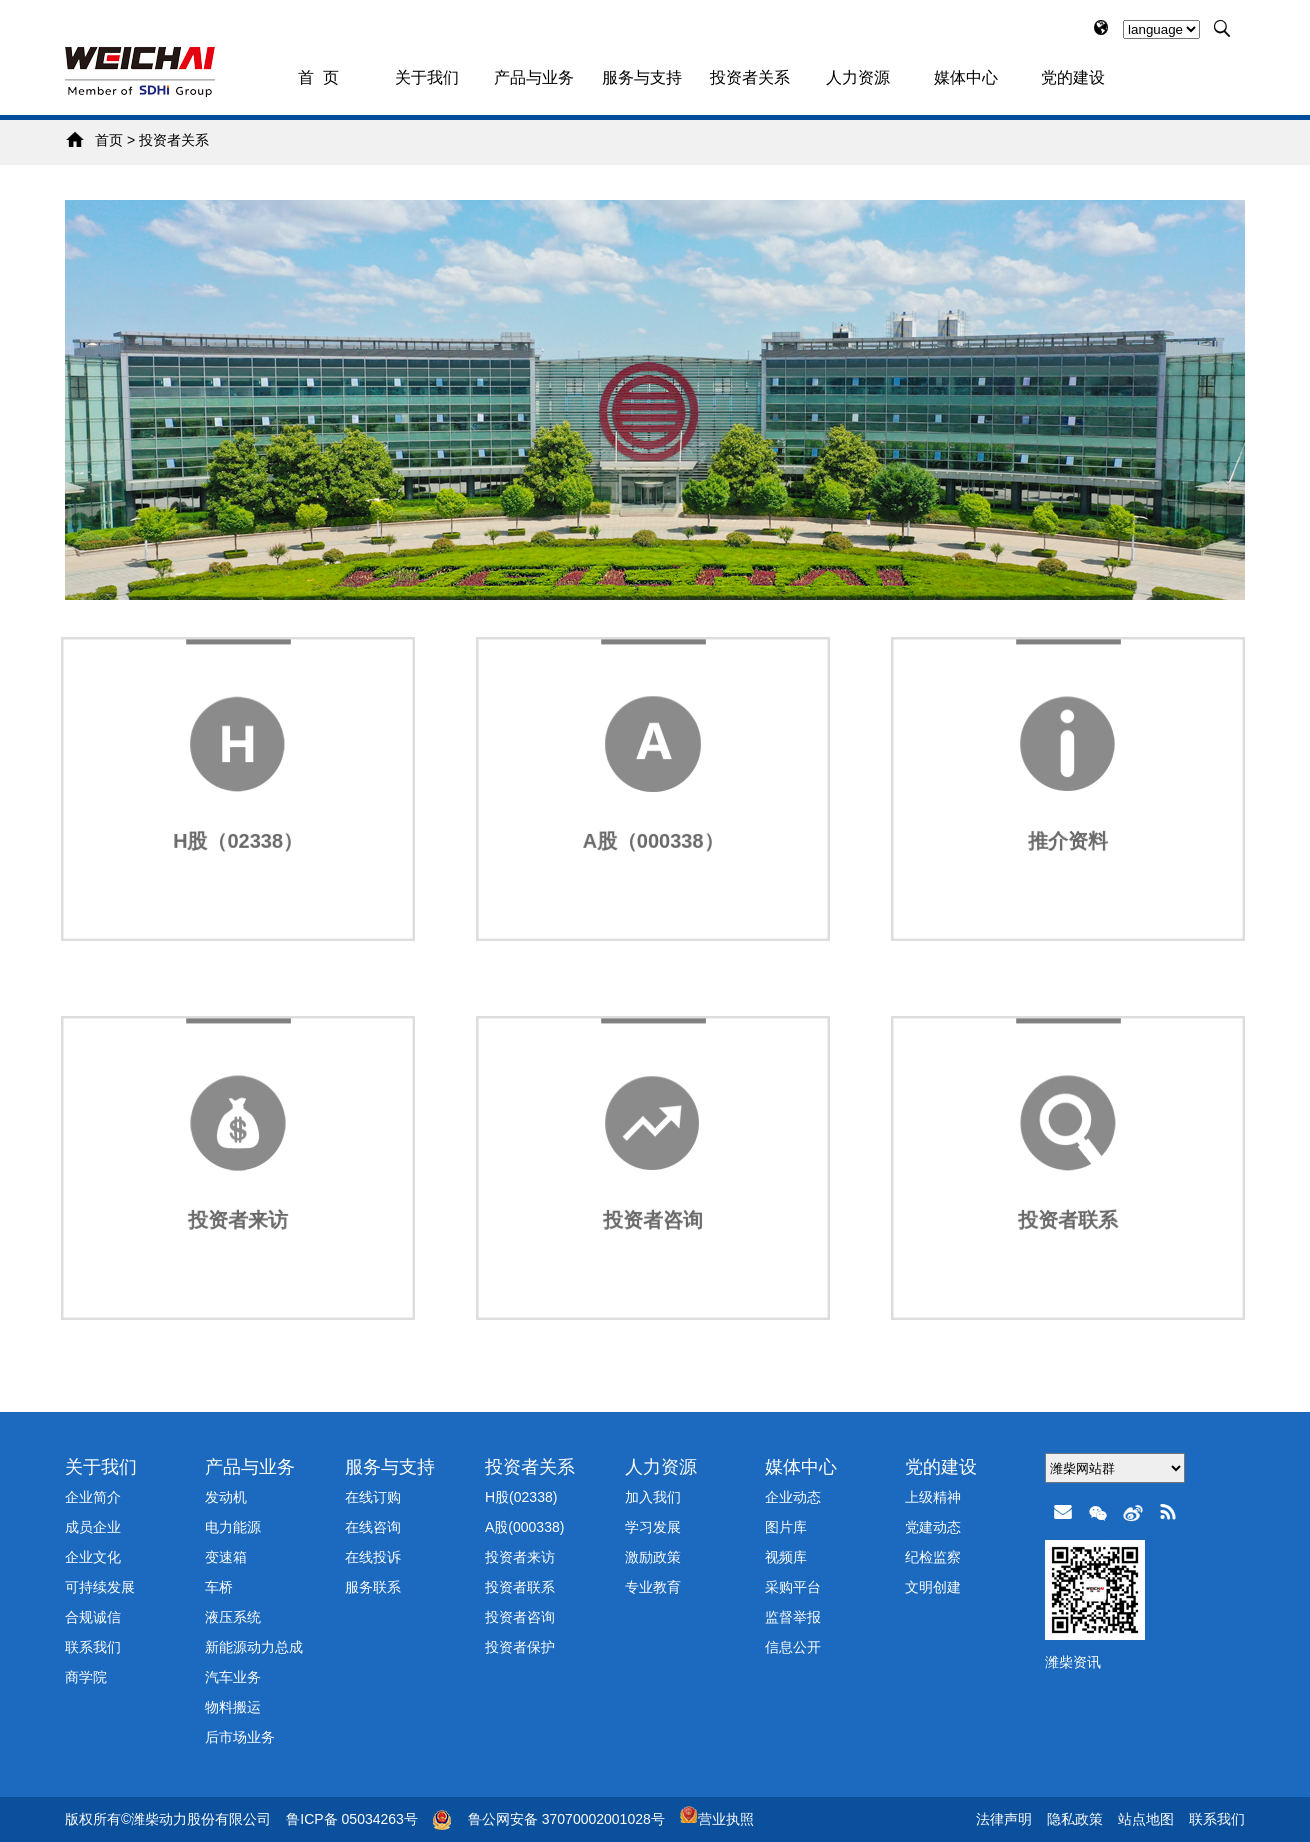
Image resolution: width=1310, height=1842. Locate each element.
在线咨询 (373, 1527)
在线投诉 (373, 1557)
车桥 (219, 1587)
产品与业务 (534, 77)
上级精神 (933, 1497)
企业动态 (793, 1497)
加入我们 (653, 1497)
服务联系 (373, 1587)
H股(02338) (521, 1497)
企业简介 (93, 1497)
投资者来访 (520, 1557)
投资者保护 (520, 1647)
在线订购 (373, 1497)
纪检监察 (933, 1557)
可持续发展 (100, 1587)
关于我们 (427, 77)
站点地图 (1146, 1819)
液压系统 (233, 1617)
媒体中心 (966, 77)
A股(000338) (524, 1527)
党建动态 (933, 1527)
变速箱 (226, 1557)
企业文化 (93, 1557)
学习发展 (653, 1527)
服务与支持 (642, 77)
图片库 (786, 1527)
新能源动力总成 (254, 1647)
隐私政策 (1075, 1819)
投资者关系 (750, 77)
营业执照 (717, 1819)
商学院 (86, 1677)
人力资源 (858, 77)
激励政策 (653, 1557)
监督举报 (793, 1617)
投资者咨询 (520, 1617)
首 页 (318, 77)
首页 (109, 140)
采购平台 (793, 1587)
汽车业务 (233, 1677)
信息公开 (793, 1647)
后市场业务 (240, 1737)
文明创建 (933, 1587)
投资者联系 (520, 1587)
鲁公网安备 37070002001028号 (566, 1819)
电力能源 (233, 1527)
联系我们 (93, 1647)
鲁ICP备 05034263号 (352, 1819)
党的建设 (1073, 77)
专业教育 (653, 1587)
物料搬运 (233, 1707)
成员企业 (93, 1527)
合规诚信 (93, 1617)
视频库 (786, 1557)
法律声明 (1004, 1819)
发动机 (226, 1497)
